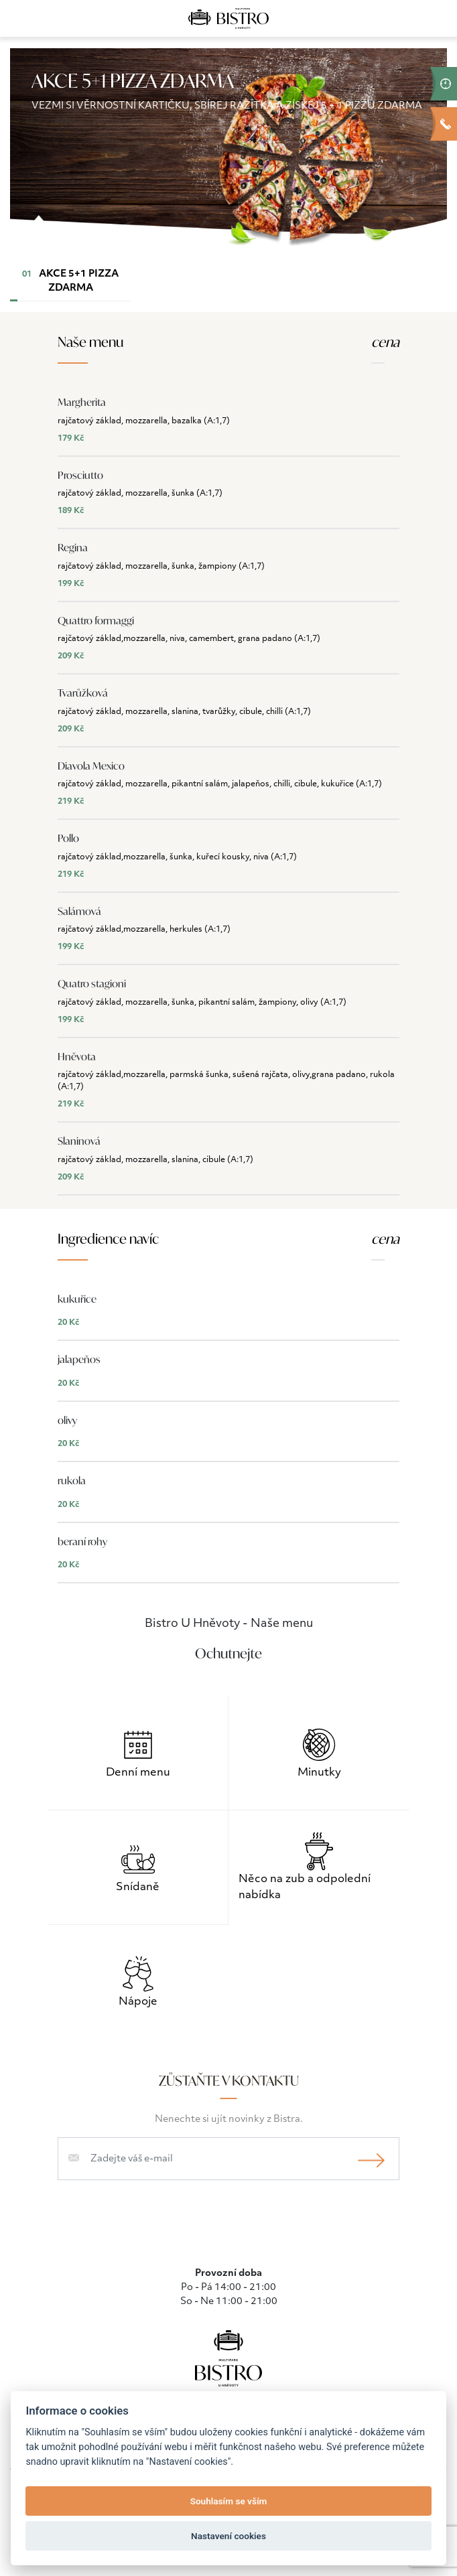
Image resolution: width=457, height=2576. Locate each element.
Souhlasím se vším (228, 2501)
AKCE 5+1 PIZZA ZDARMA (64, 285)
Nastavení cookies (228, 2535)
